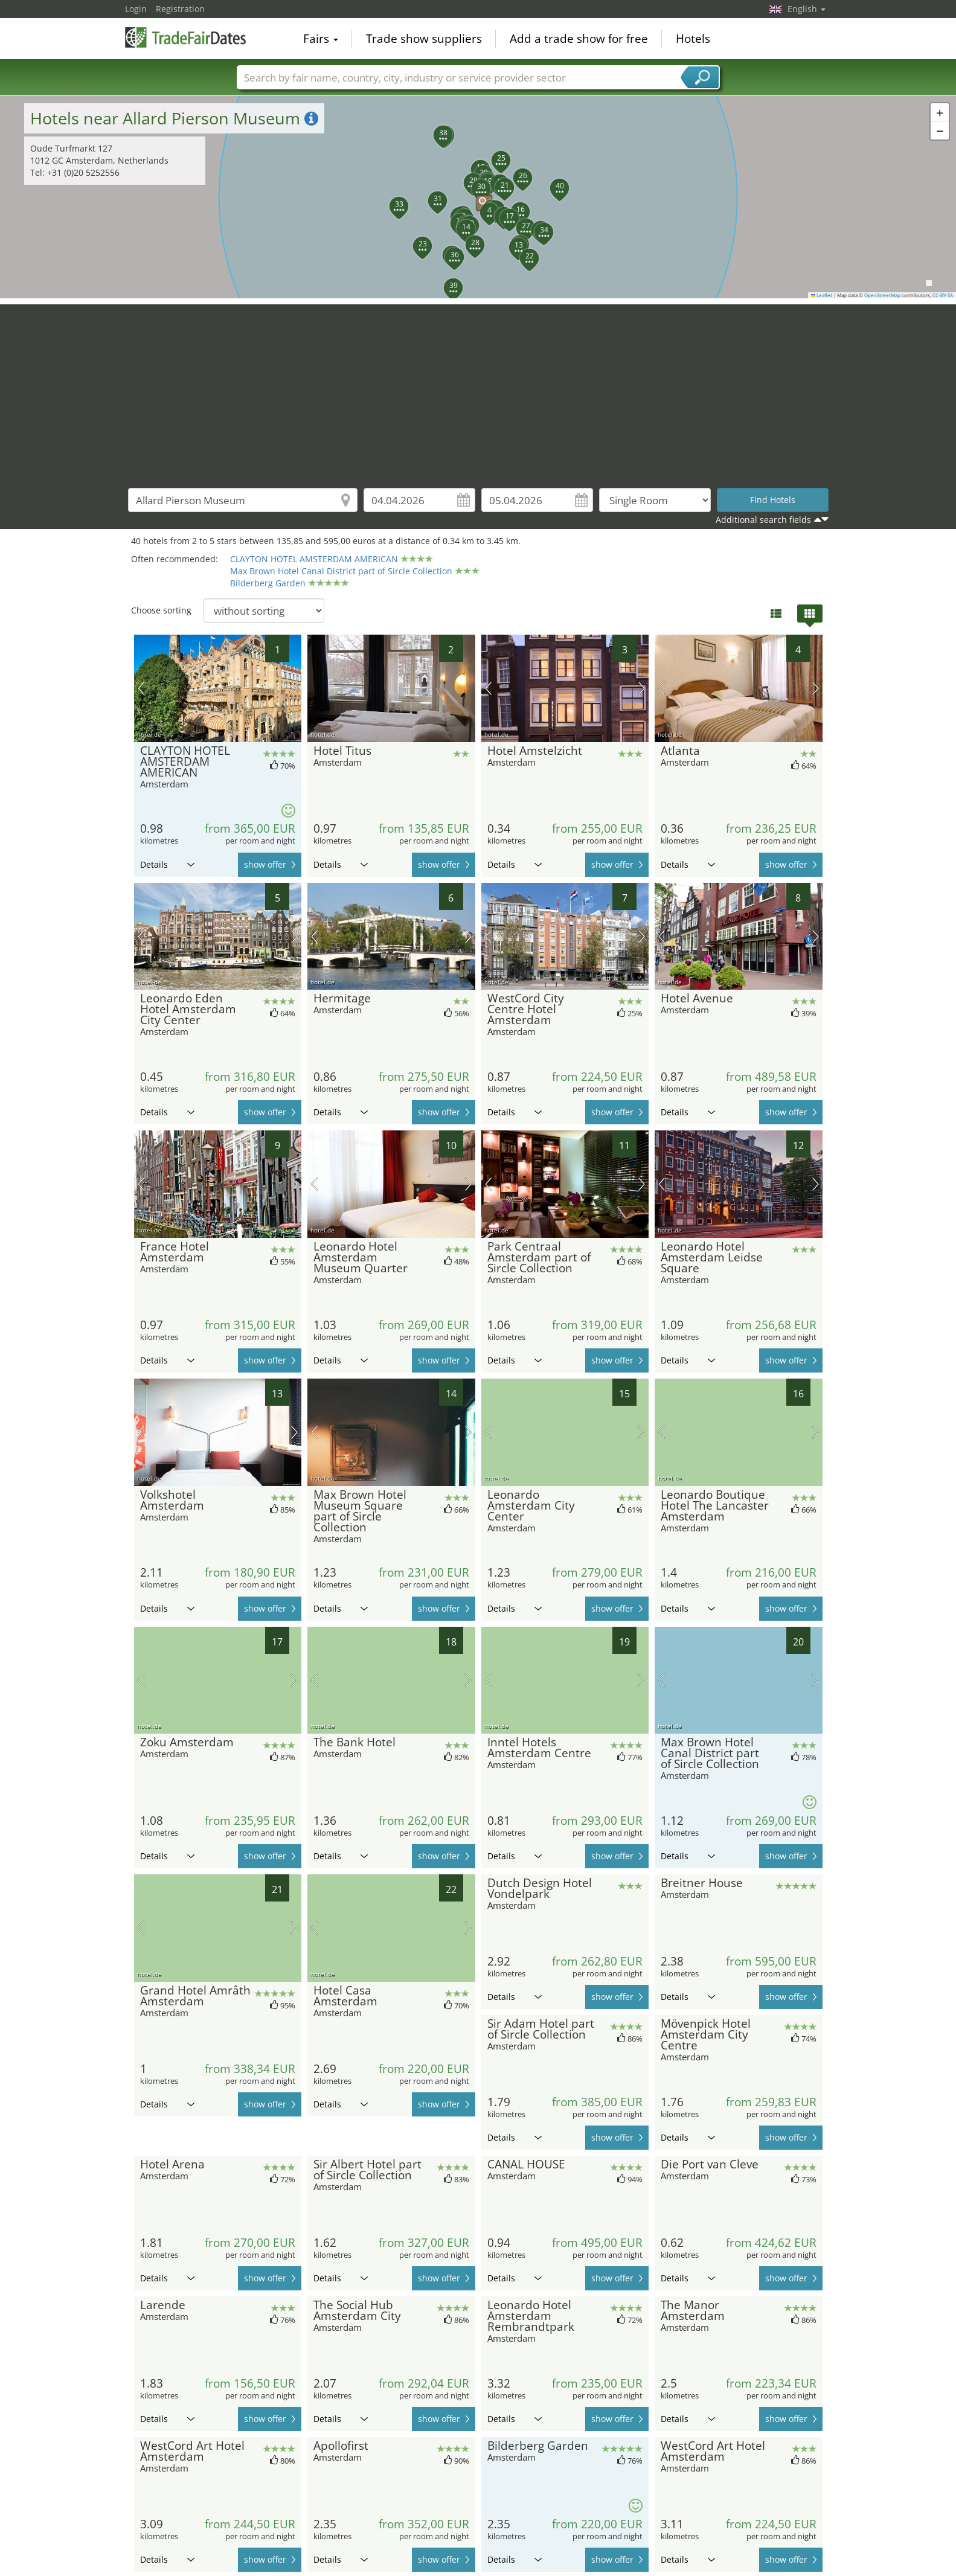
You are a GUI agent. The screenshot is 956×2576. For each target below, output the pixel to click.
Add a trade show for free (579, 38)
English (807, 8)
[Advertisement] (478, 388)
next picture (294, 688)
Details (167, 864)
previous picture (141, 688)
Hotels (693, 38)
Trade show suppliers (424, 38)
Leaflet (822, 295)
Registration (180, 8)
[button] (478, 196)
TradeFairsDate (185, 37)
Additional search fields (763, 519)
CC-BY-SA (942, 295)
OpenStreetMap (882, 295)
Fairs (320, 38)
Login (136, 8)
